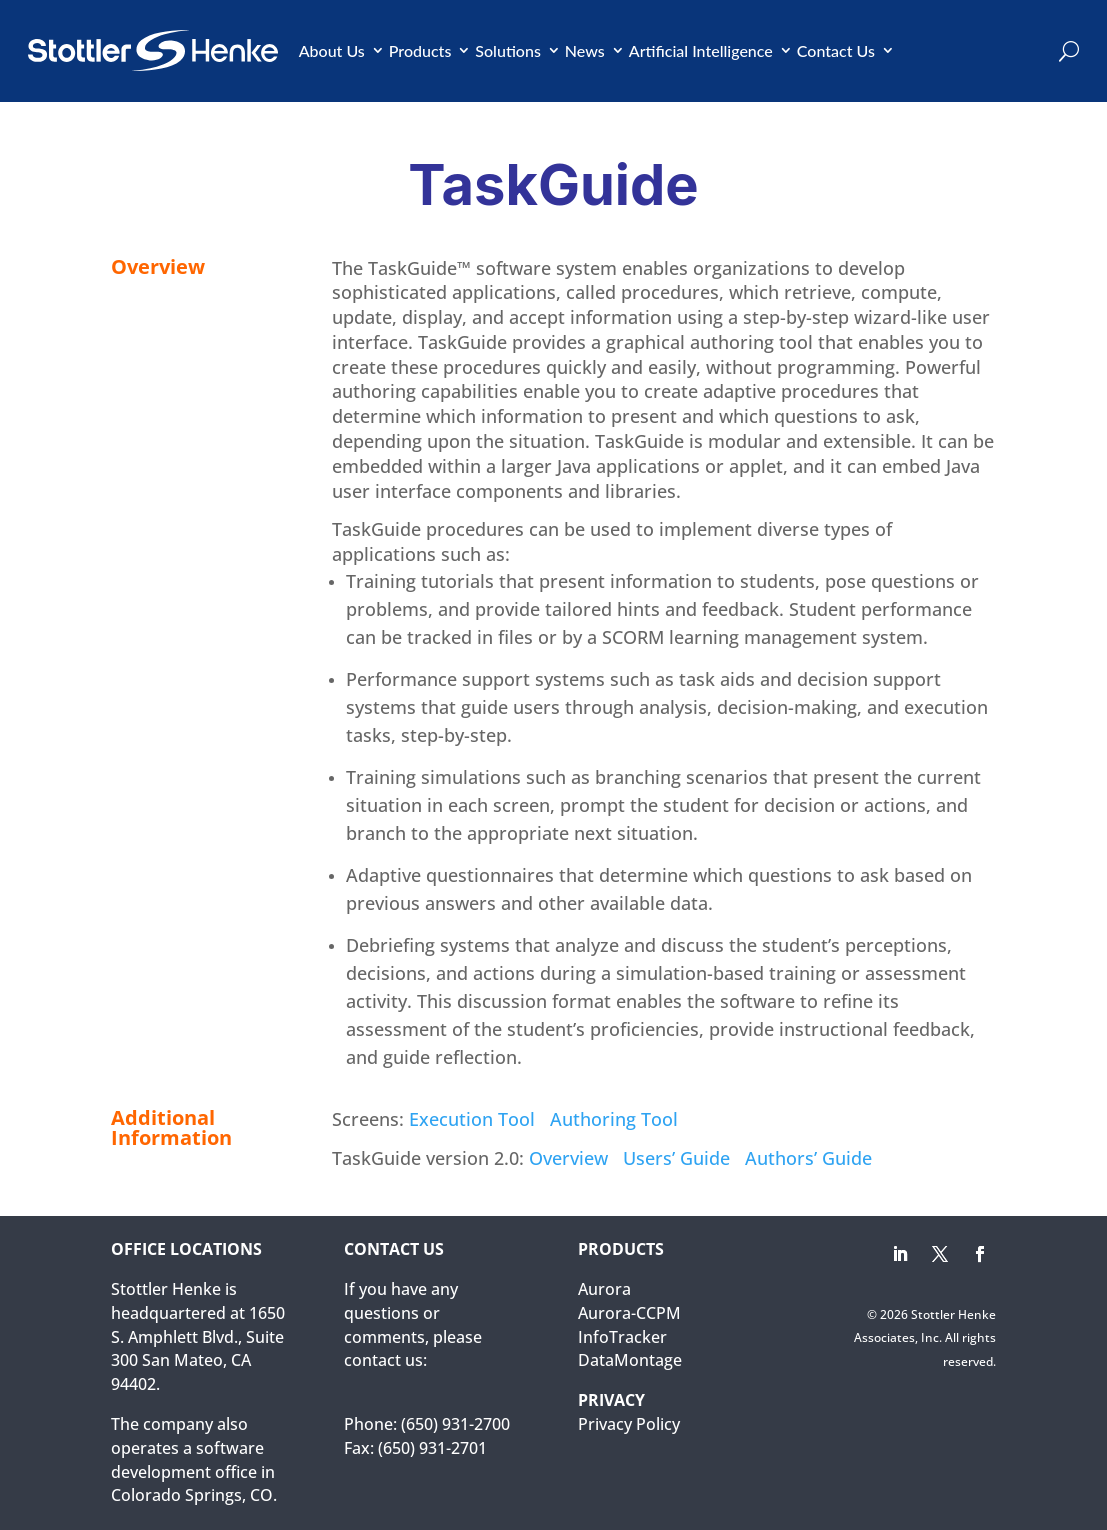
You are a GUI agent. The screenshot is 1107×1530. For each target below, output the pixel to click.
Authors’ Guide (808, 1158)
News (585, 50)
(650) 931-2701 (432, 1448)
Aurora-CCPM (629, 1313)
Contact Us (836, 50)
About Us (332, 50)
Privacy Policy (629, 1424)
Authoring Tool (614, 1119)
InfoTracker (622, 1337)
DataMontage (630, 1360)
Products (420, 50)
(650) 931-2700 (455, 1424)
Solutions (508, 50)
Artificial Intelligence (701, 50)
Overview (568, 1158)
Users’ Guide (676, 1158)
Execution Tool (472, 1119)
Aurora (604, 1289)
